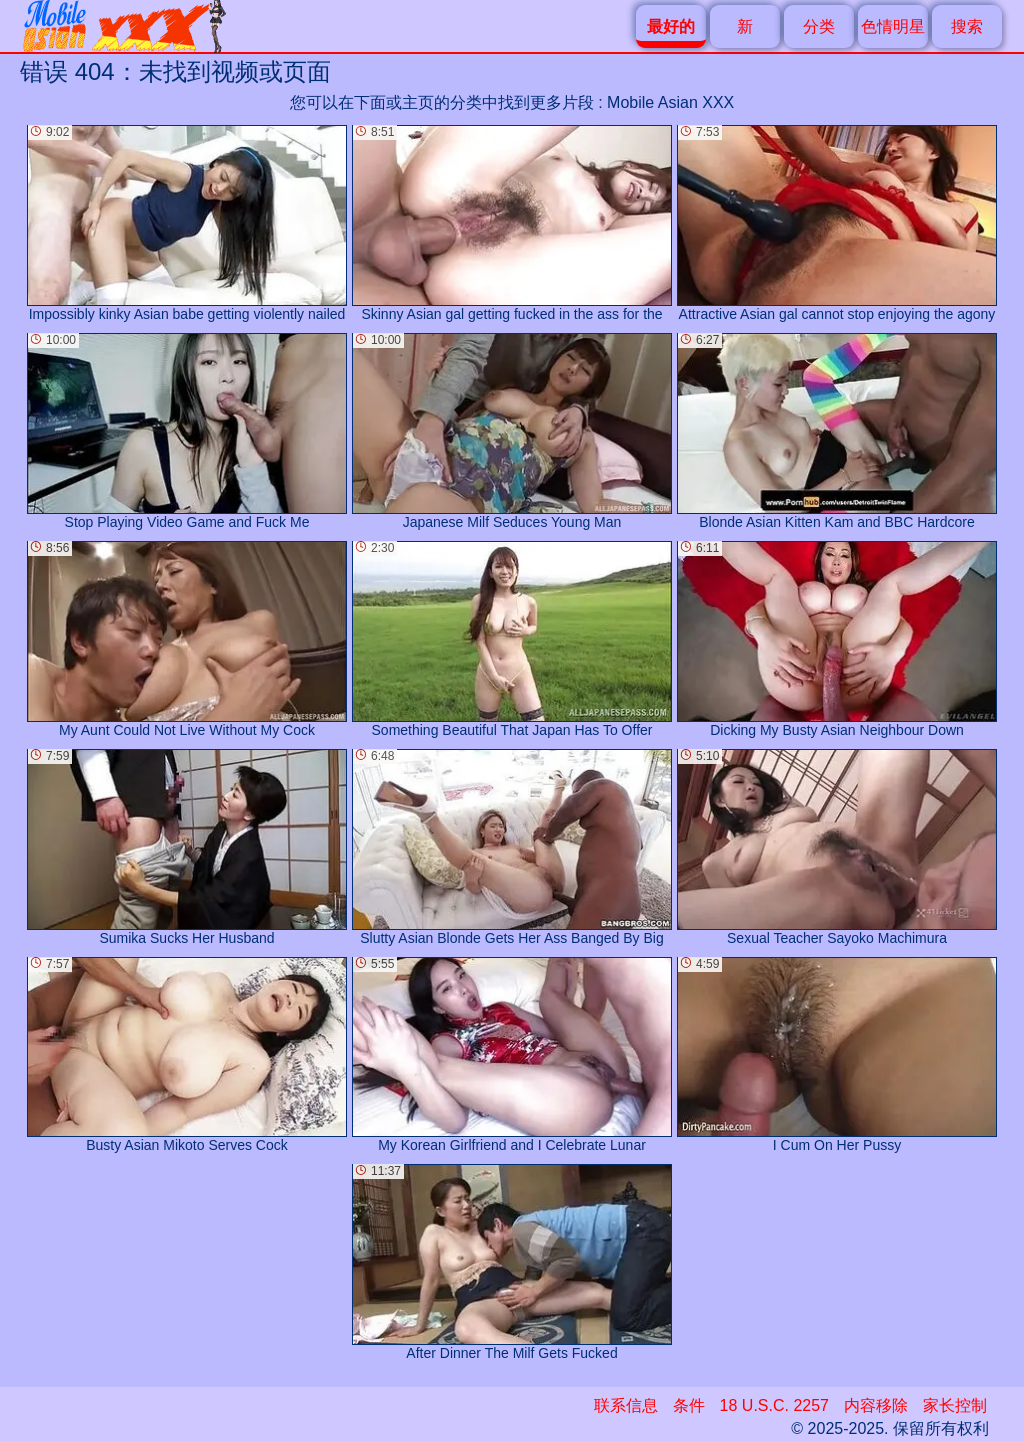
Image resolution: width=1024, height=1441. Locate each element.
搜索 (967, 26)
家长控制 (955, 1405)
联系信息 (626, 1405)
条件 (689, 1405)
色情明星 (893, 26)
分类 (819, 26)
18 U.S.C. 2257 (774, 1405)
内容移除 (876, 1405)
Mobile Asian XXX (670, 102)
